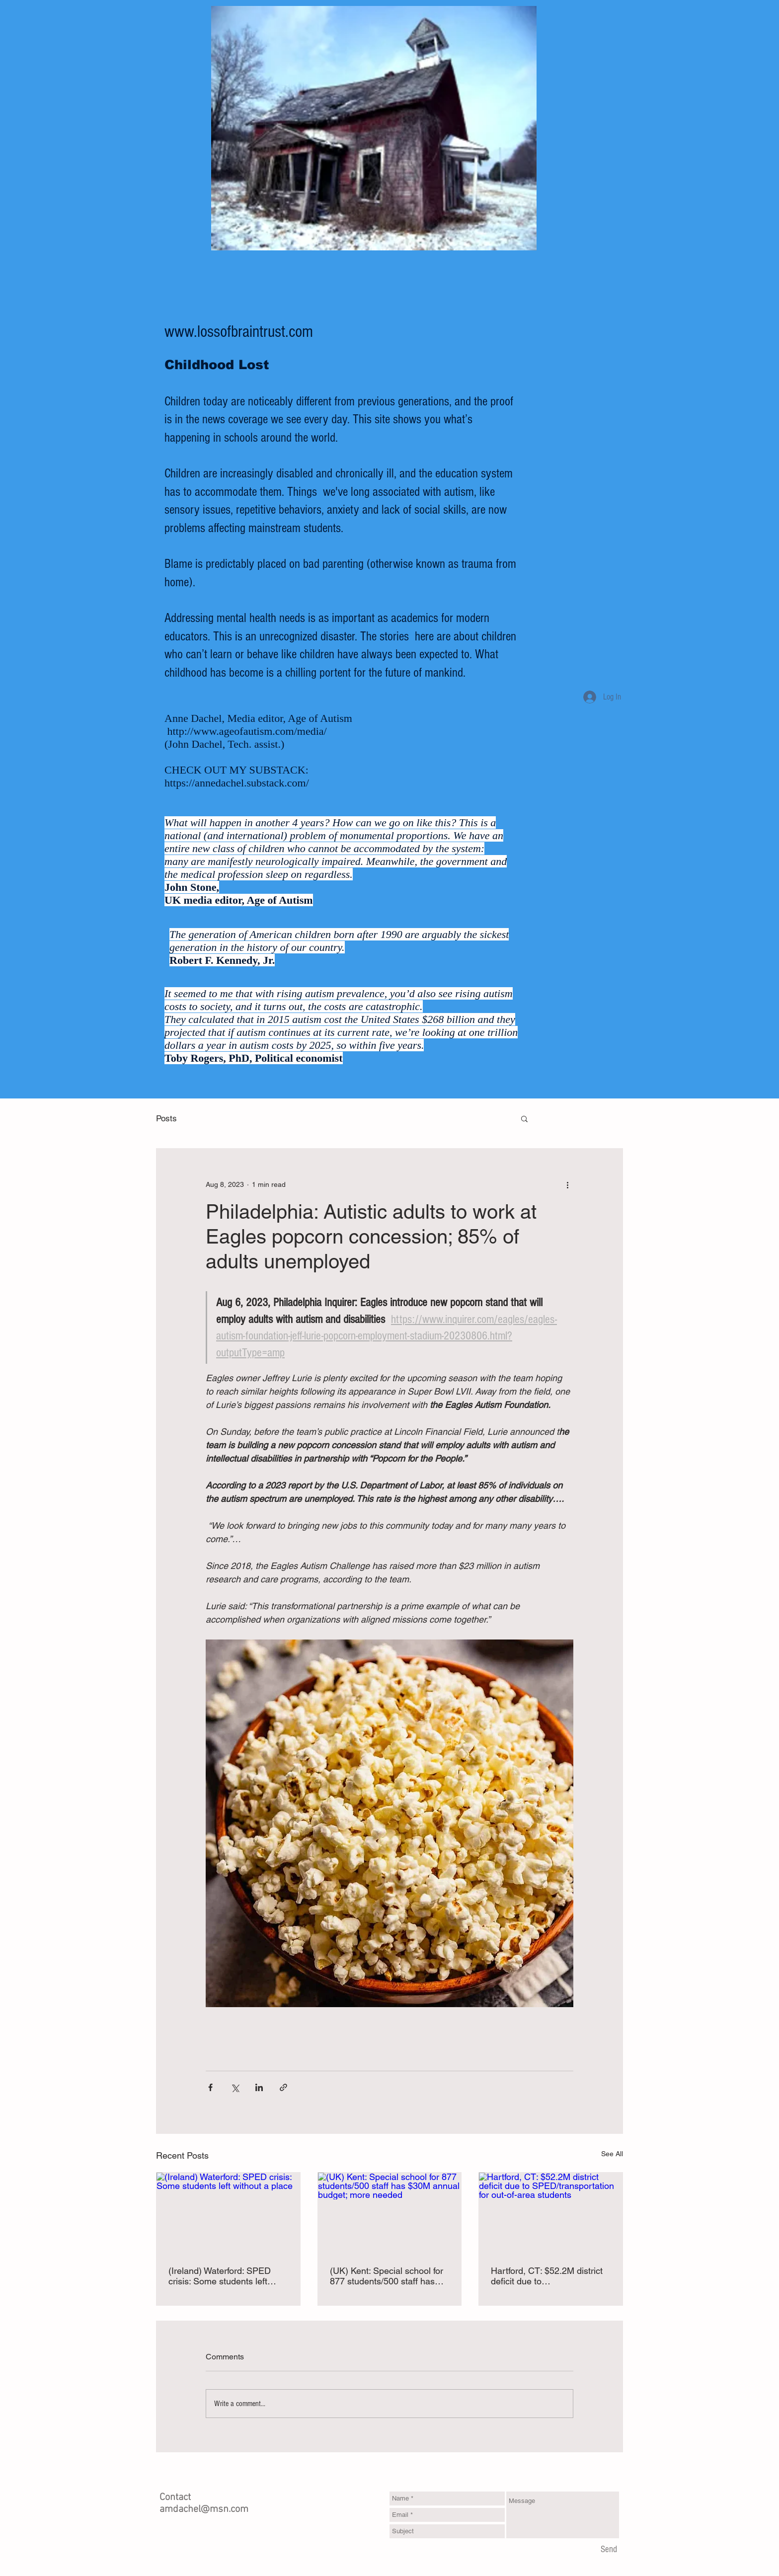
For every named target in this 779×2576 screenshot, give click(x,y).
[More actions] (567, 1184)
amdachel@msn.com (203, 2509)
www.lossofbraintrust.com (238, 331)
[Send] (609, 2550)
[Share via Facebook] (210, 2087)
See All (612, 2154)
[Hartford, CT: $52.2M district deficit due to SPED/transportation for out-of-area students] (551, 2213)
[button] (524, 1118)
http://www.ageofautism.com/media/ (247, 731)
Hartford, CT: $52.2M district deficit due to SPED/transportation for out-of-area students (547, 2275)
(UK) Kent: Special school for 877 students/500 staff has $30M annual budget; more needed (386, 2275)
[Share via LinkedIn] (259, 2087)
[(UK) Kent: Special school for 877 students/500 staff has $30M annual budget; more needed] (390, 2213)
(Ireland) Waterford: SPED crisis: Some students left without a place (219, 2275)
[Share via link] (283, 2087)
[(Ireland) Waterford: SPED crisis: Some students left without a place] (228, 2213)
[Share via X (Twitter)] (234, 2087)
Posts (166, 1118)
